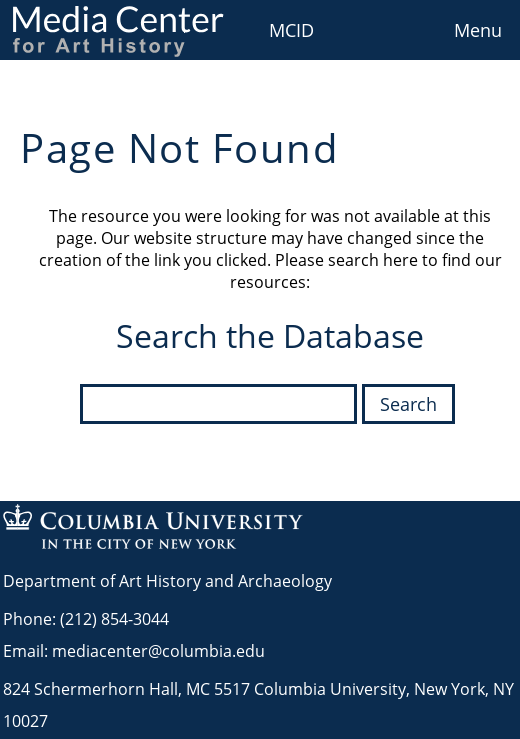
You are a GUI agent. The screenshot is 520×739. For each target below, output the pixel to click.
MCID (291, 30)
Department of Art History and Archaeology (167, 581)
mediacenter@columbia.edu (158, 651)
